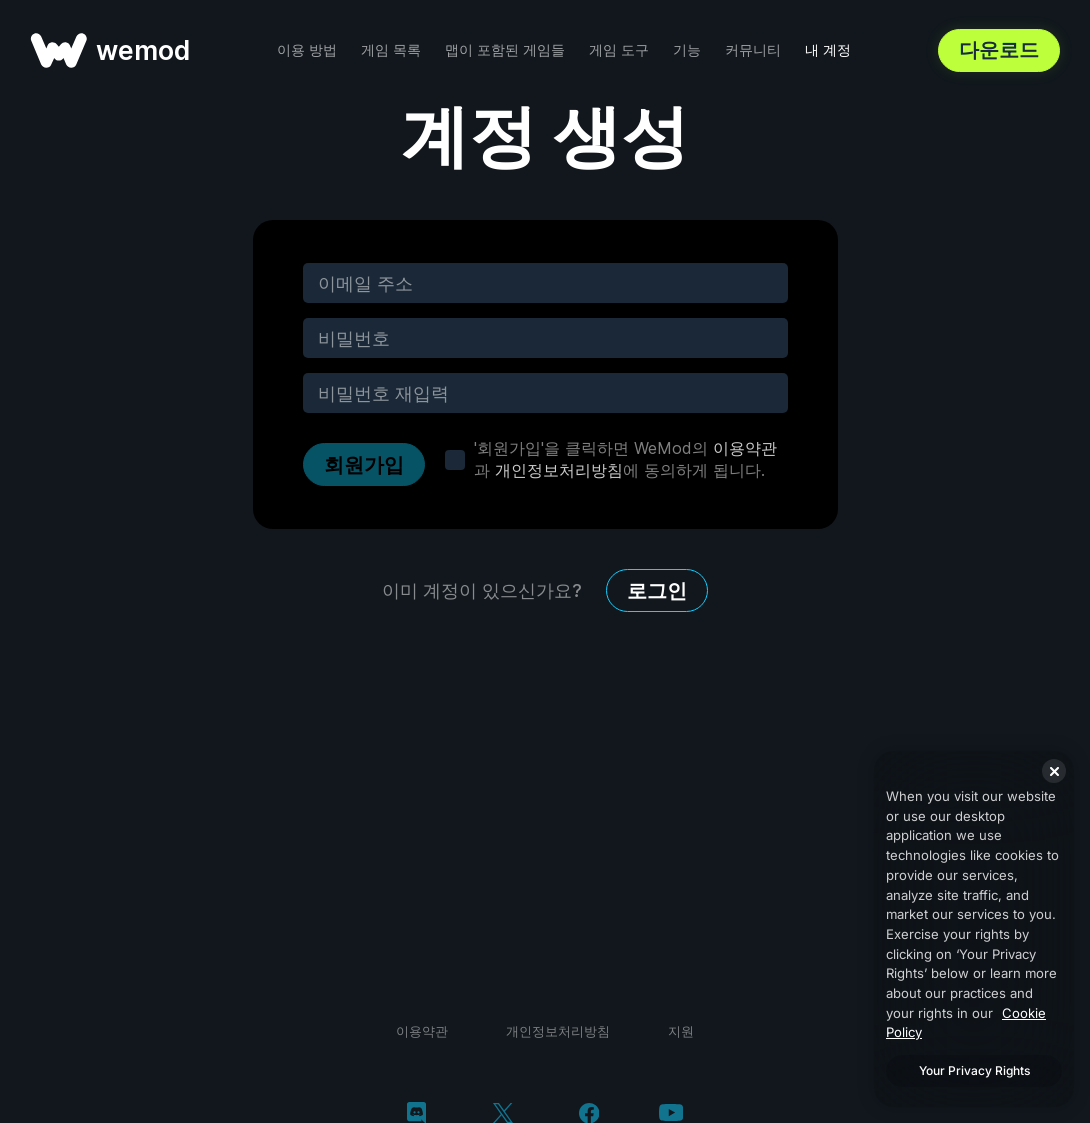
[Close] (1054, 771)
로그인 (657, 591)
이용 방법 (307, 49)
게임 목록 (391, 49)
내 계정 (828, 49)
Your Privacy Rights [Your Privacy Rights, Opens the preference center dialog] (974, 1070)
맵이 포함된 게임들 (505, 49)
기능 (687, 49)
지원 (681, 1031)
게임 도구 (619, 49)
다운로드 (999, 50)
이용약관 (745, 448)
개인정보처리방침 (559, 470)
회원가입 (364, 465)
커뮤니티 (753, 49)
